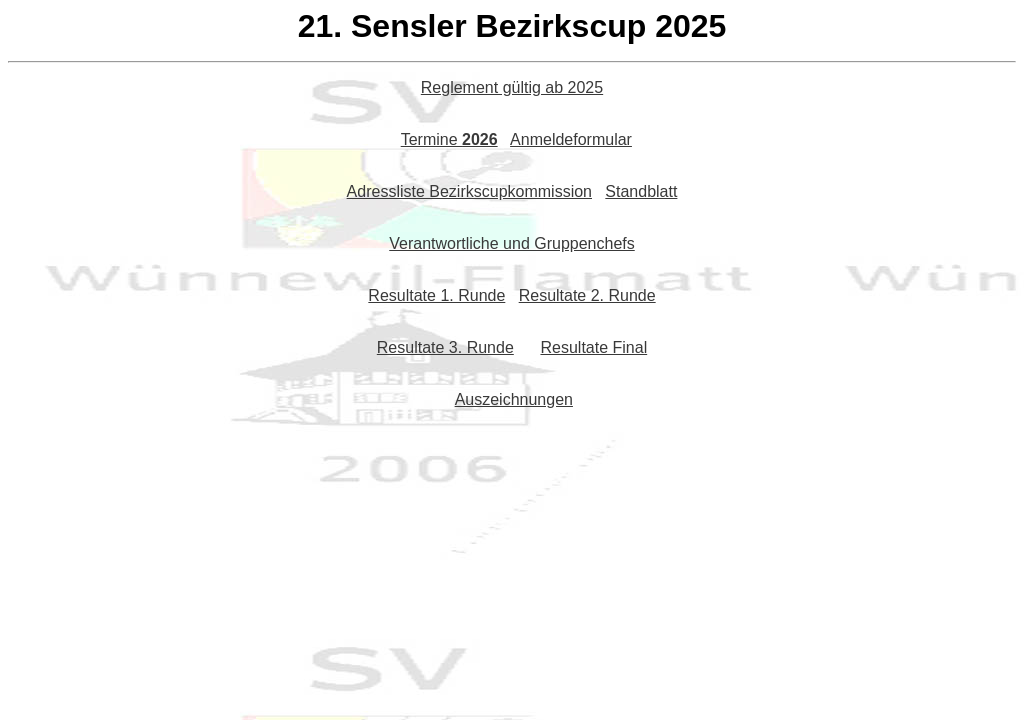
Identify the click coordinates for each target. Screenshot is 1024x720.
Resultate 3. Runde (445, 347)
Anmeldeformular (571, 139)
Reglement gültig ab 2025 (512, 87)
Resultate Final (593, 347)
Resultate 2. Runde (587, 295)
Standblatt (641, 191)
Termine (449, 139)
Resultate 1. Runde (436, 295)
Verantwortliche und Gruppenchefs (511, 243)
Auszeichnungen (514, 399)
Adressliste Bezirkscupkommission (469, 191)
